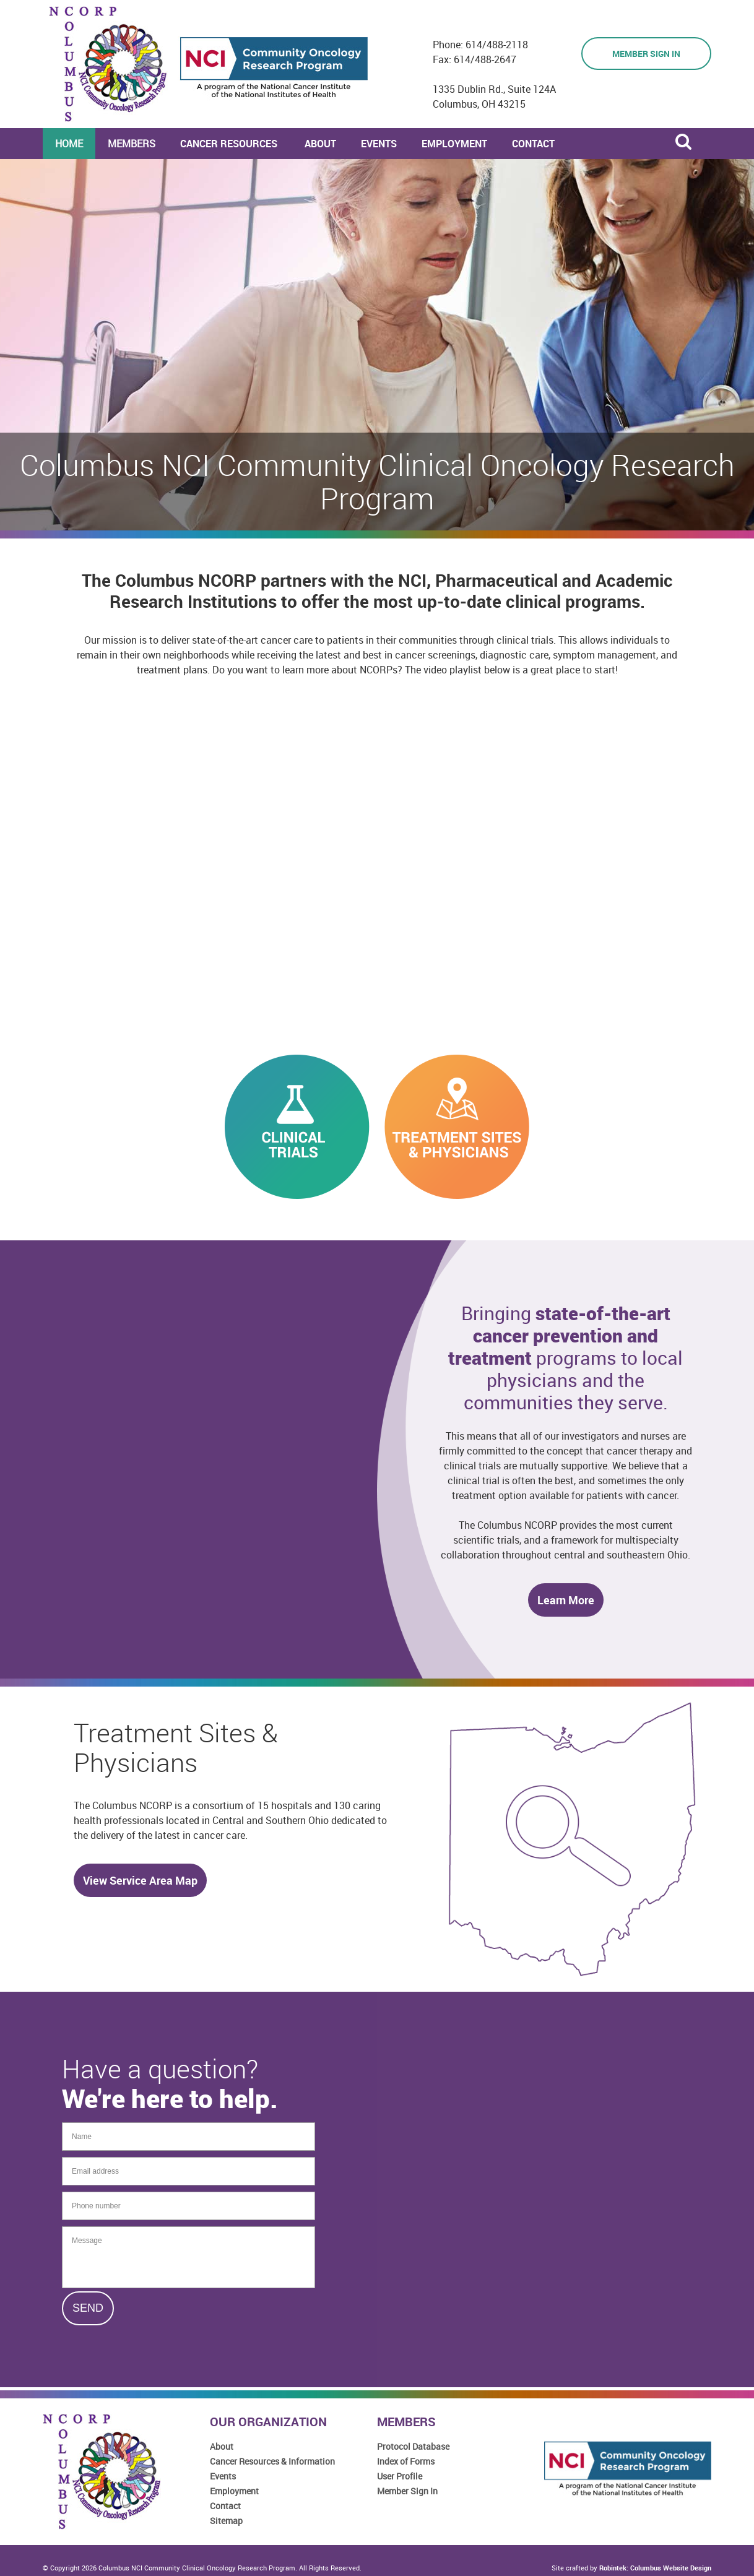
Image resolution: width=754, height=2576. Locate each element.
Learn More (565, 1600)
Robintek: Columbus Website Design (655, 2567)
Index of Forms (406, 2461)
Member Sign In (407, 2491)
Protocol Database (413, 2446)
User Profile (399, 2476)
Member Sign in (646, 53)
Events (223, 2476)
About (221, 2446)
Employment (234, 2491)
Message (188, 2257)
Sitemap (226, 2520)
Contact (225, 2506)
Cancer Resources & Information (272, 2461)
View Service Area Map (140, 1880)
